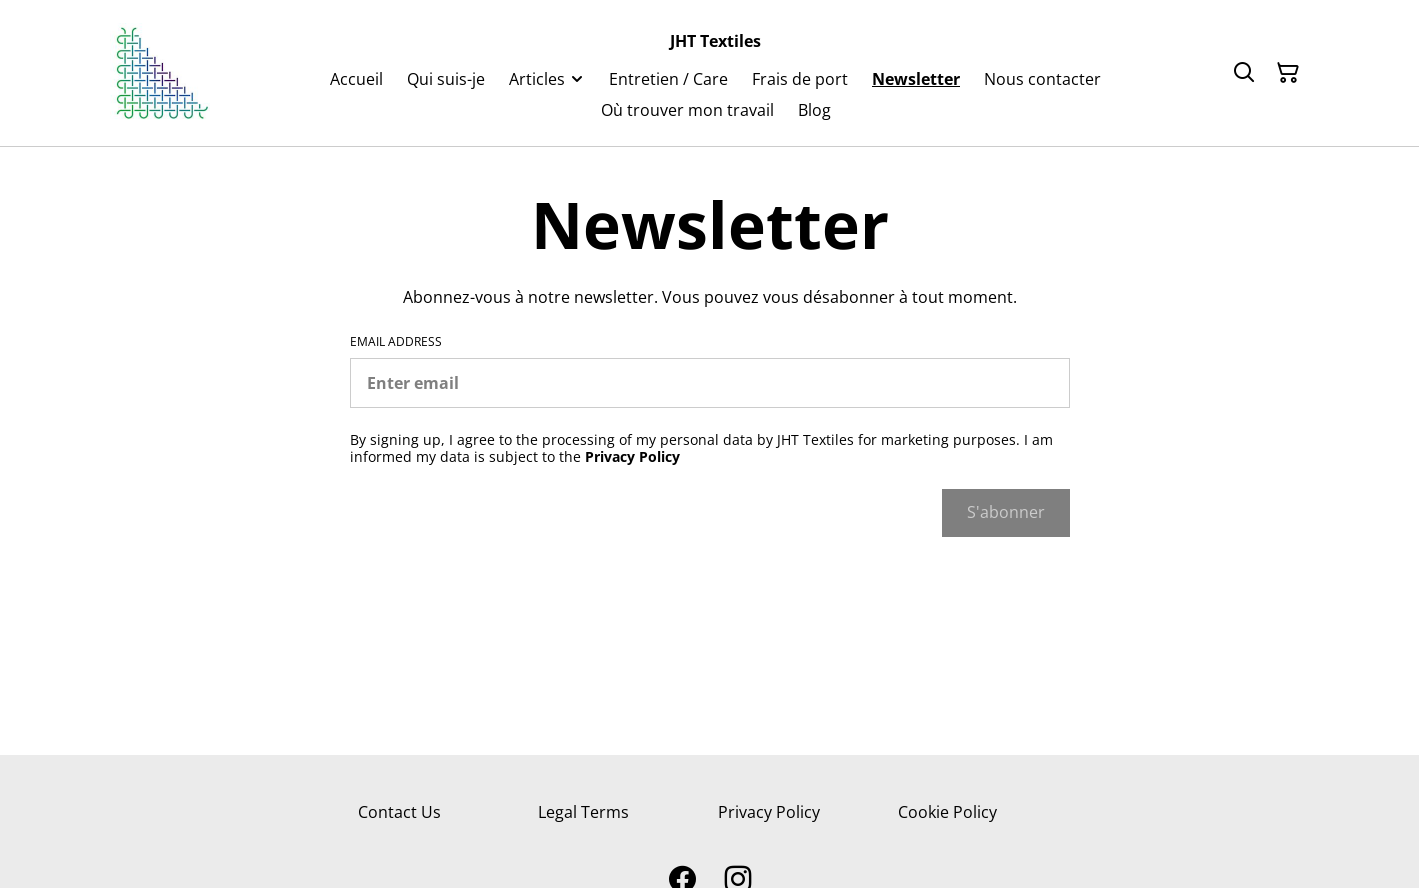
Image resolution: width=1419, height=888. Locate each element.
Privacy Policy (769, 812)
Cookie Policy (947, 812)
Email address (396, 342)
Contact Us (399, 812)
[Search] (1244, 73)
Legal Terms (583, 812)
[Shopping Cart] (1288, 73)
